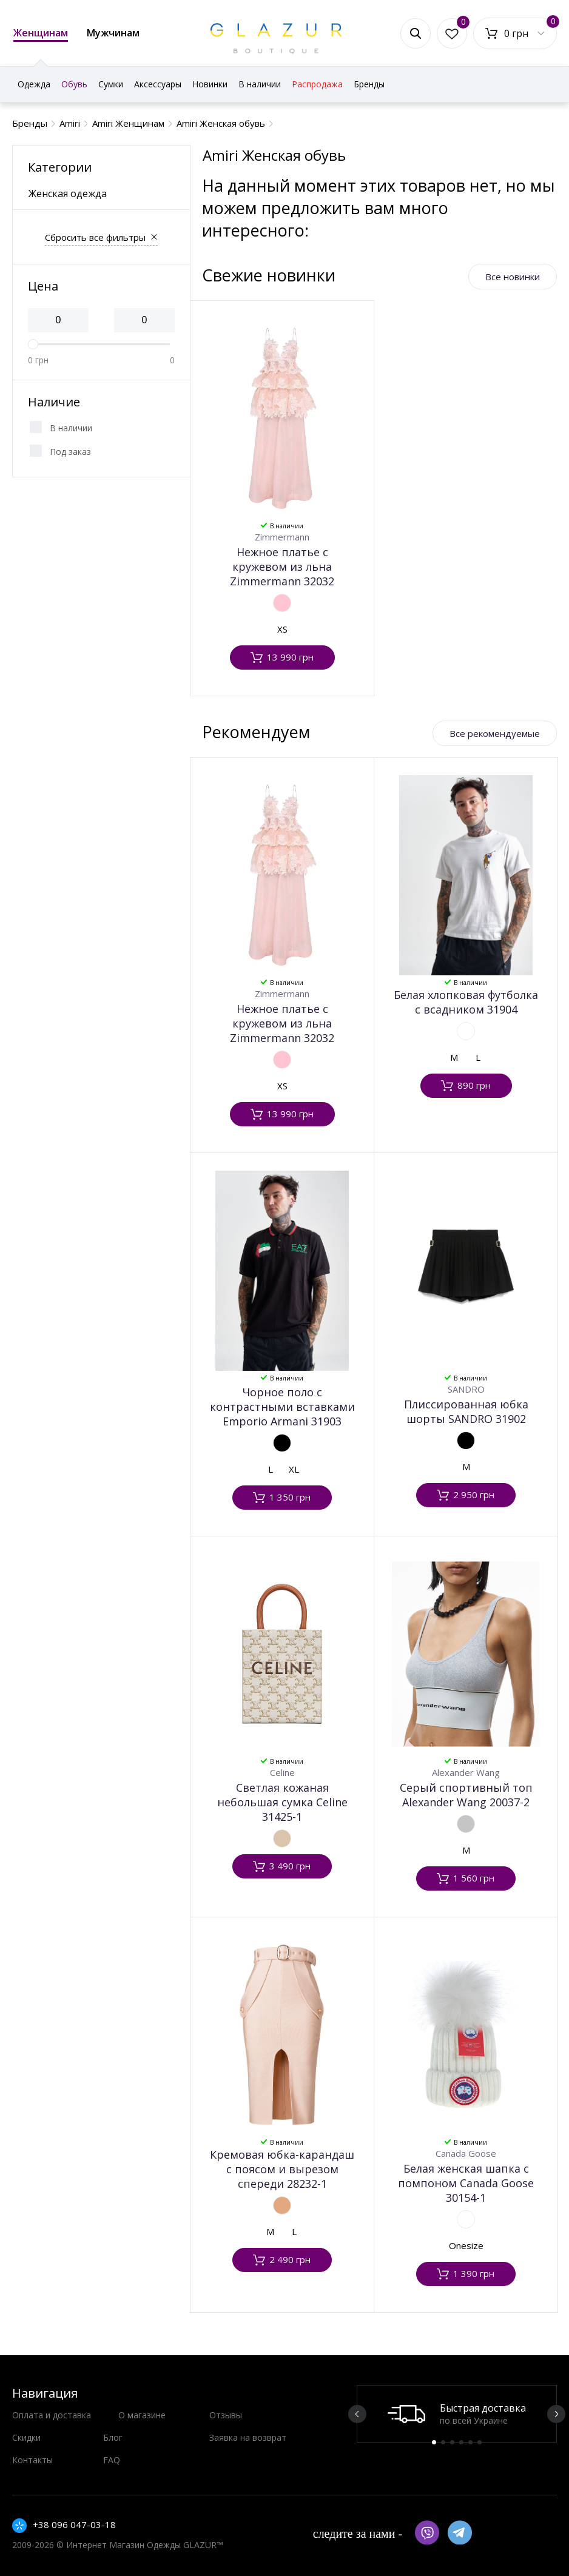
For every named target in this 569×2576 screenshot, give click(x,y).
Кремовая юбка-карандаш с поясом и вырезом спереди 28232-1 (282, 2169)
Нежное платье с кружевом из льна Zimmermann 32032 (282, 566)
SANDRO (466, 1389)
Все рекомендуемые (494, 733)
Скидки (26, 2437)
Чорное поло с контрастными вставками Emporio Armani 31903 (282, 1406)
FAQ (111, 2460)
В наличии (71, 428)
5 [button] (470, 2442)
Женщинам (40, 34)
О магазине (142, 2415)
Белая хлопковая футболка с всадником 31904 (466, 1002)
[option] (456, 2413)
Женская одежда (68, 193)
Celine (282, 1772)
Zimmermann (282, 537)
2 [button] (443, 2442)
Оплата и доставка (51, 2415)
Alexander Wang (466, 1772)
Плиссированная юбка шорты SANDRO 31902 (466, 1411)
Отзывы (225, 2415)
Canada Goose (466, 2153)
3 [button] (452, 2442)
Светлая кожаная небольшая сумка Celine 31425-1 (282, 1802)
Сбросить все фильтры (95, 237)
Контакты (32, 2460)
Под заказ (70, 451)
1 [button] (434, 2442)
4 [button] (461, 2442)
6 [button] (479, 2442)
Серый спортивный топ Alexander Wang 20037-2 (466, 1794)
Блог (113, 2437)
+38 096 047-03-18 (74, 2524)
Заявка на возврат (247, 2437)
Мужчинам (113, 32)
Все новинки (512, 277)
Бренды (369, 84)
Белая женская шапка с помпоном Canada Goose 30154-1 (466, 2183)
